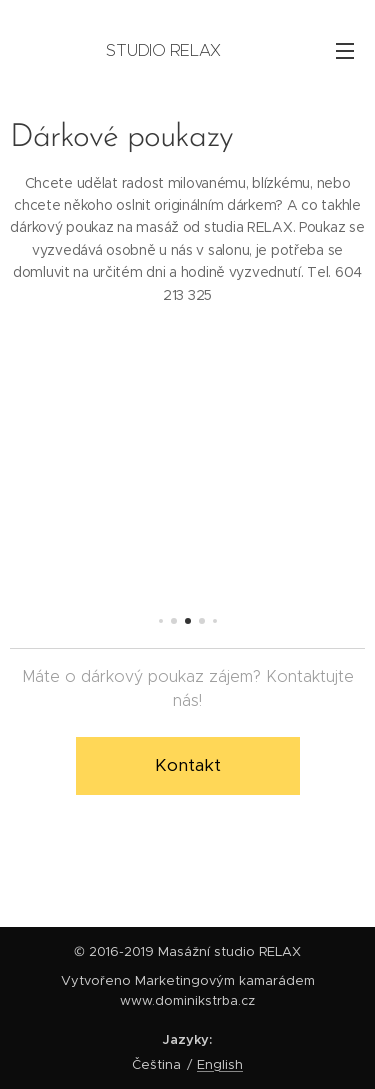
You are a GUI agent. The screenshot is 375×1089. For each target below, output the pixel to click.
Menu (345, 51)
